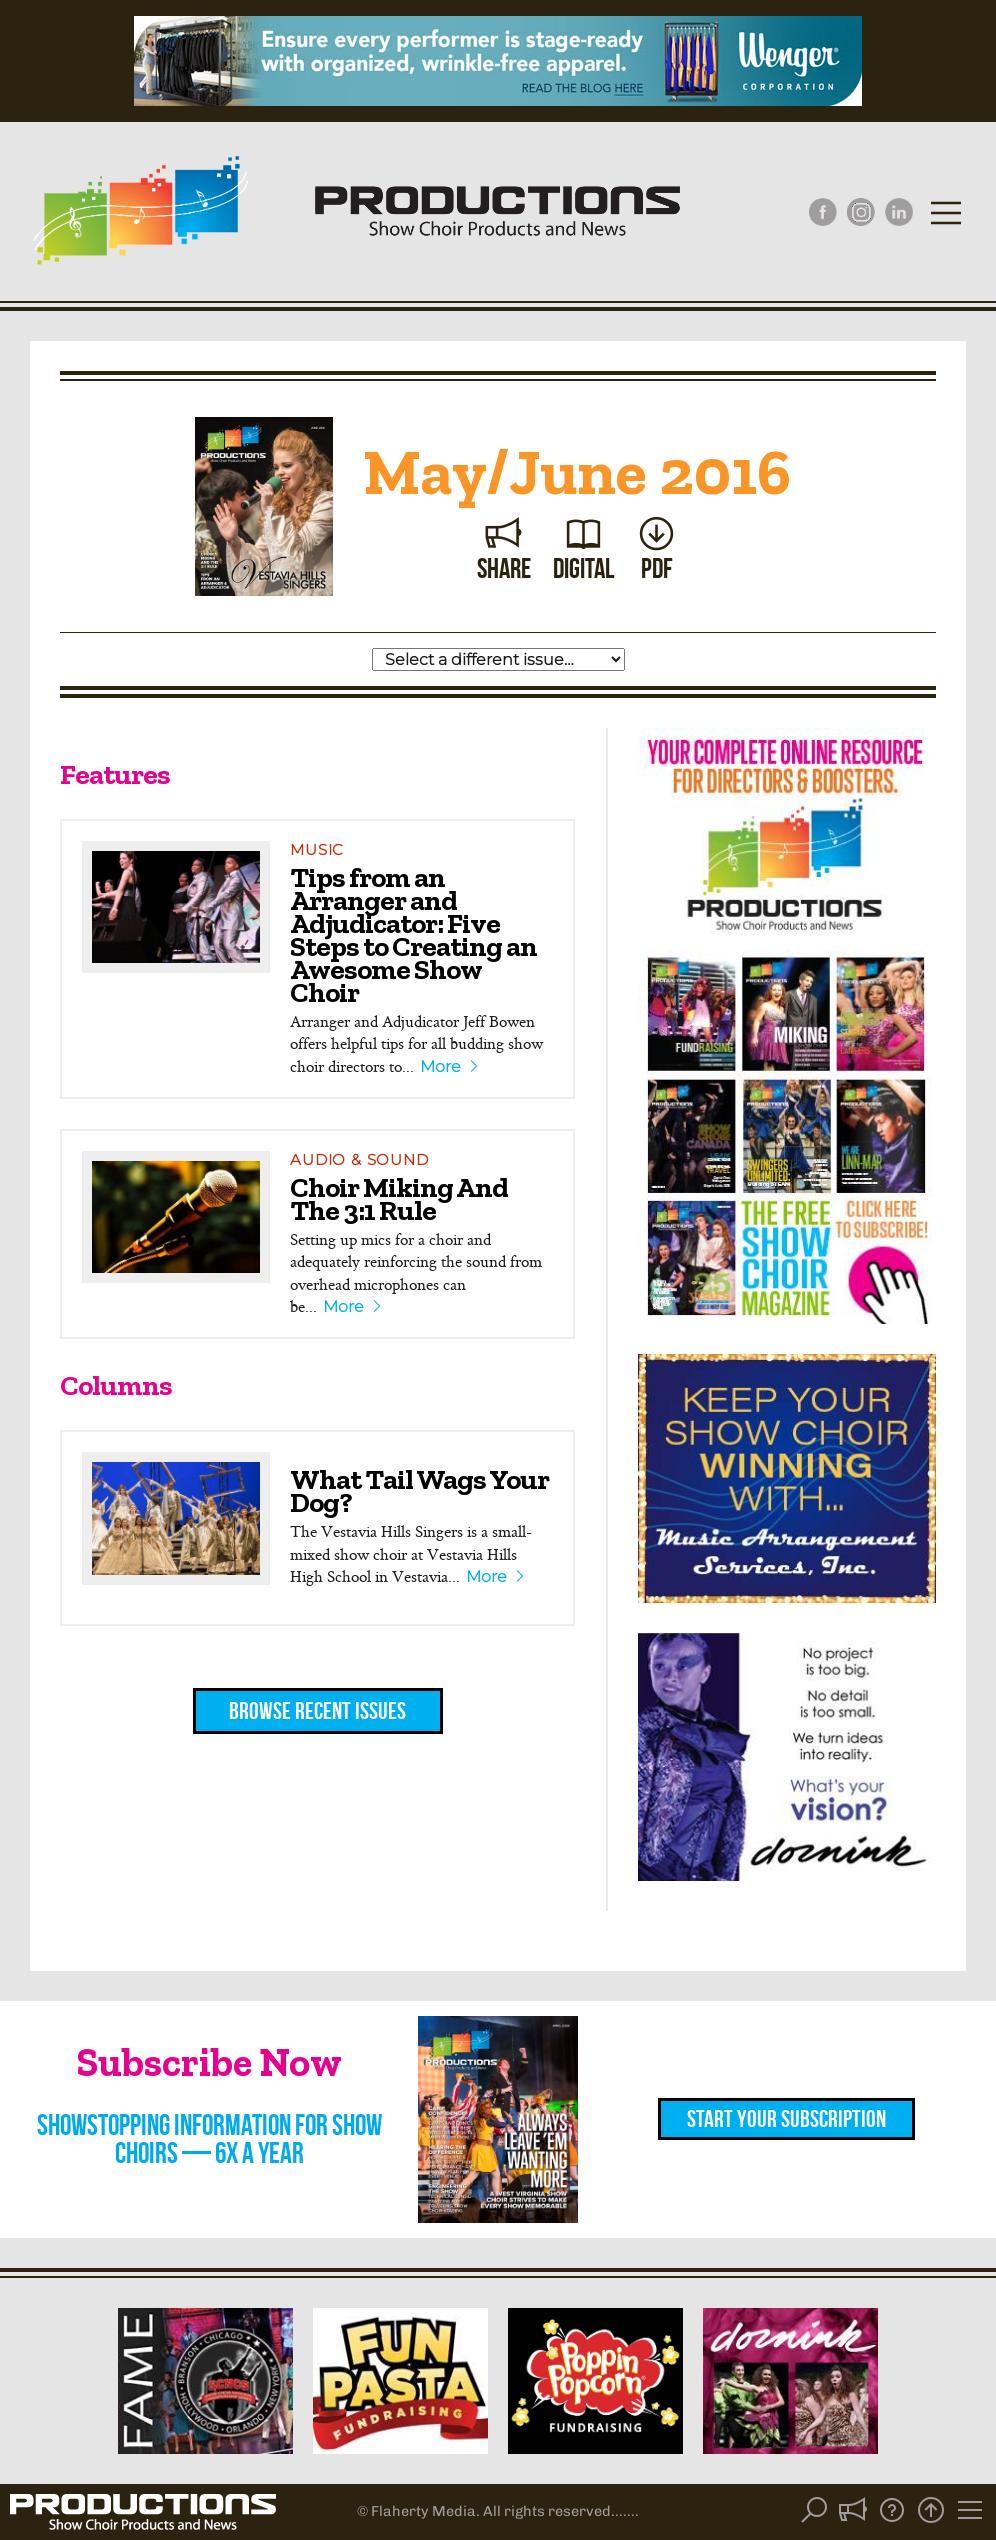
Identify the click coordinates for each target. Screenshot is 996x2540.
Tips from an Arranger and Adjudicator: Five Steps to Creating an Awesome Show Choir (413, 934)
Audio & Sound (359, 1159)
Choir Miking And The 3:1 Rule (399, 1198)
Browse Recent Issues (317, 1711)
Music (317, 849)
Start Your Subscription (786, 2119)
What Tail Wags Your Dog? (419, 1490)
